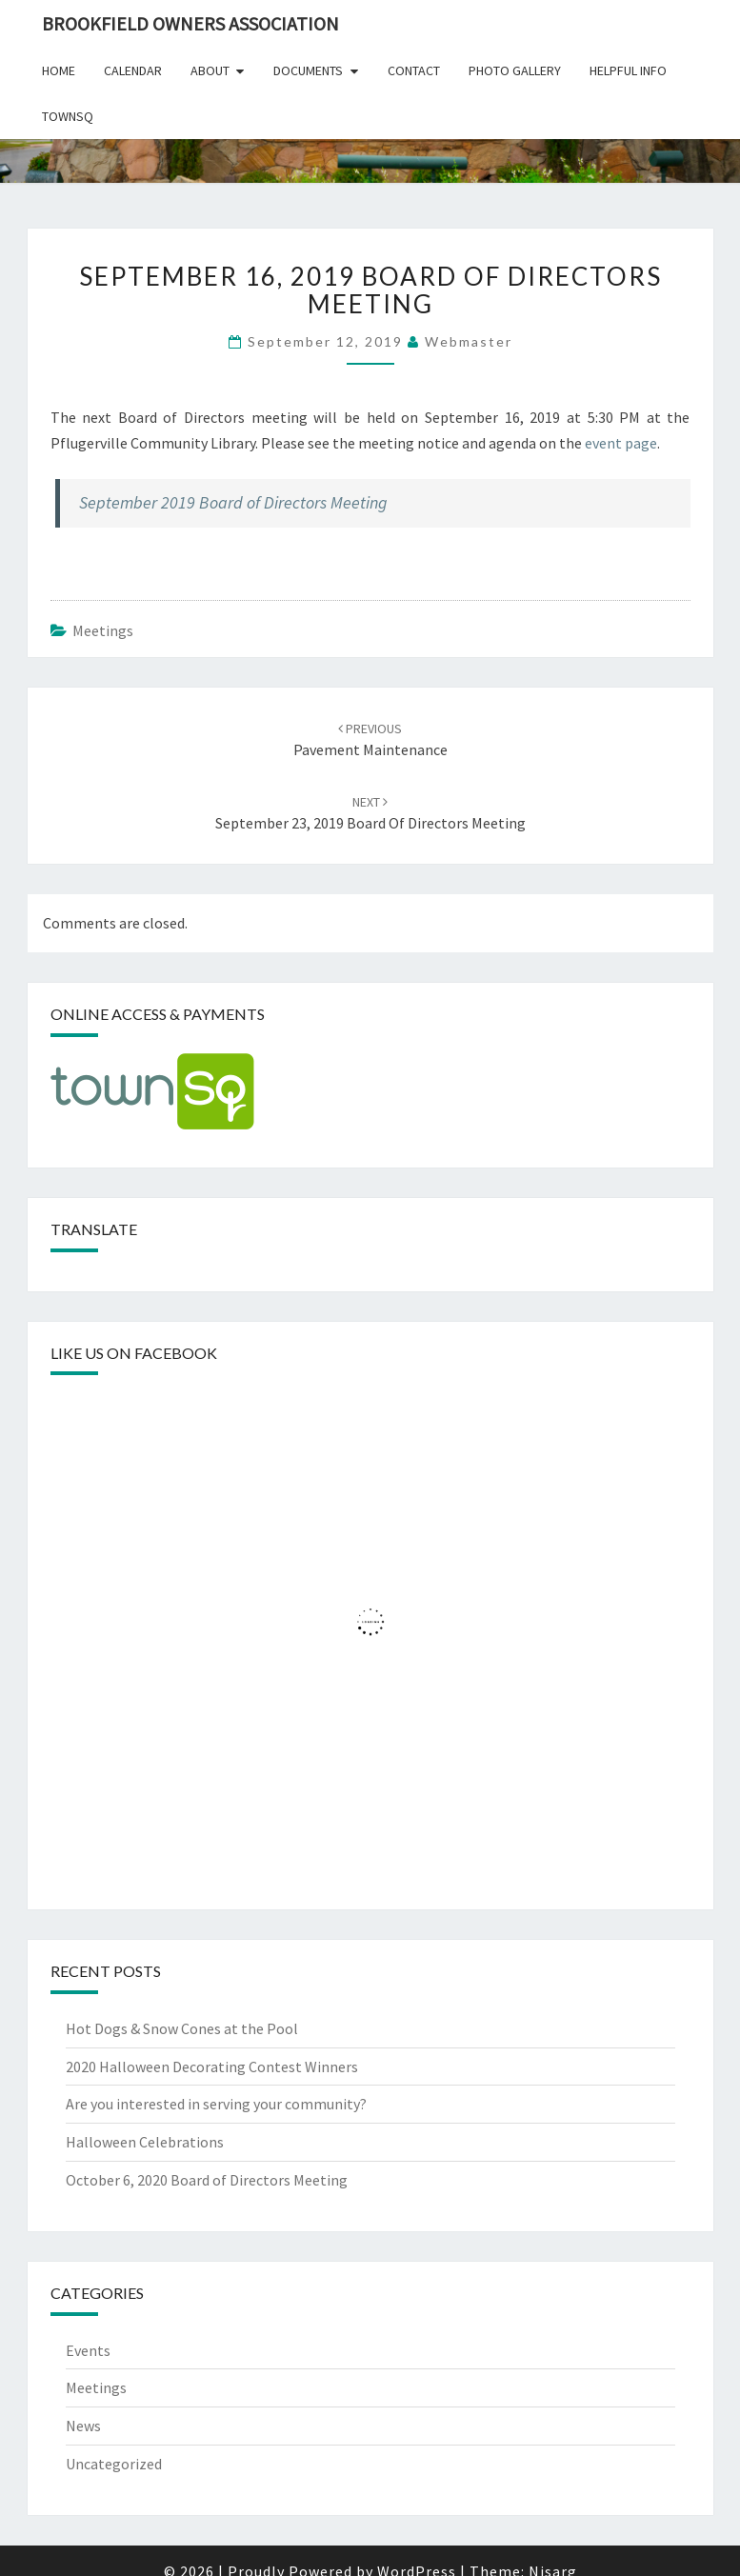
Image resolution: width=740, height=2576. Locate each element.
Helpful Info (628, 70)
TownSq (67, 116)
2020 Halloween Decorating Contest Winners (212, 2066)
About (210, 70)
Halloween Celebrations (145, 2141)
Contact (414, 70)
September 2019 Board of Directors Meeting (233, 502)
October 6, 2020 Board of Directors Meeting (207, 2179)
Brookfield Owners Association (190, 23)
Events (88, 2350)
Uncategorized (114, 2463)
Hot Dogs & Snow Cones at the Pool (182, 2028)
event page (621, 442)
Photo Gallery (515, 70)
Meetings (102, 630)
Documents (308, 70)
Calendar (133, 70)
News (83, 2425)
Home (58, 70)
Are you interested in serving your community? (216, 2103)
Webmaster (468, 341)
